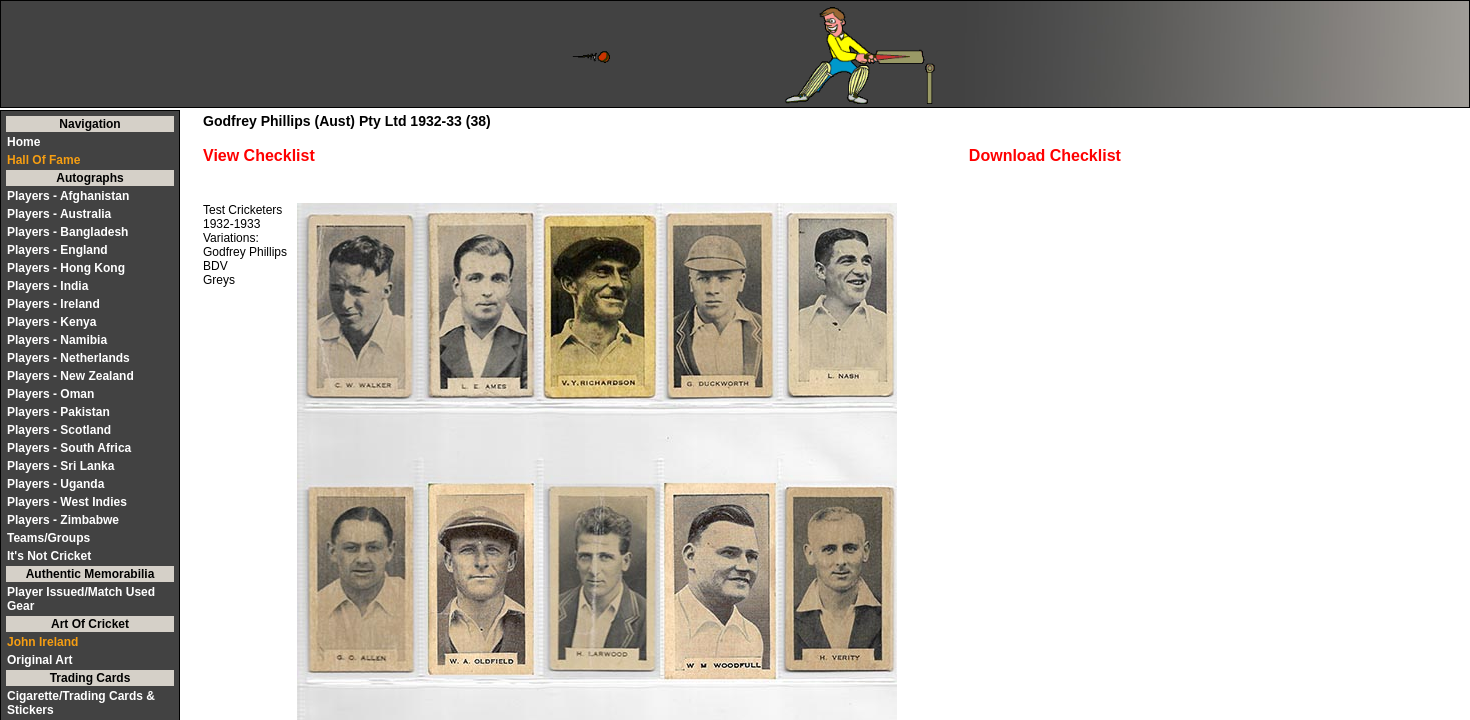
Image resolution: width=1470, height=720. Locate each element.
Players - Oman (50, 394)
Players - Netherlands (68, 358)
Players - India (47, 286)
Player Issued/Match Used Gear (81, 599)
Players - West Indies (67, 502)
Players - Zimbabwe (63, 520)
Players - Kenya (51, 322)
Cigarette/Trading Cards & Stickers (81, 703)
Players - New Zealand (70, 376)
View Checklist (259, 155)
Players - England (57, 250)
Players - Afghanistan (68, 196)
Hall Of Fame (43, 160)
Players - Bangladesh (67, 232)
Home (23, 142)
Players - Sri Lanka (60, 466)
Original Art (40, 660)
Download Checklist (1045, 155)
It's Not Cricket (49, 556)
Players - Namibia (57, 340)
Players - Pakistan (58, 412)
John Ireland (42, 642)
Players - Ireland (53, 304)
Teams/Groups (48, 538)
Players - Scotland (59, 430)
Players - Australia (59, 214)
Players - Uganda (55, 484)
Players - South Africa (69, 448)
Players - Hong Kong (66, 268)
